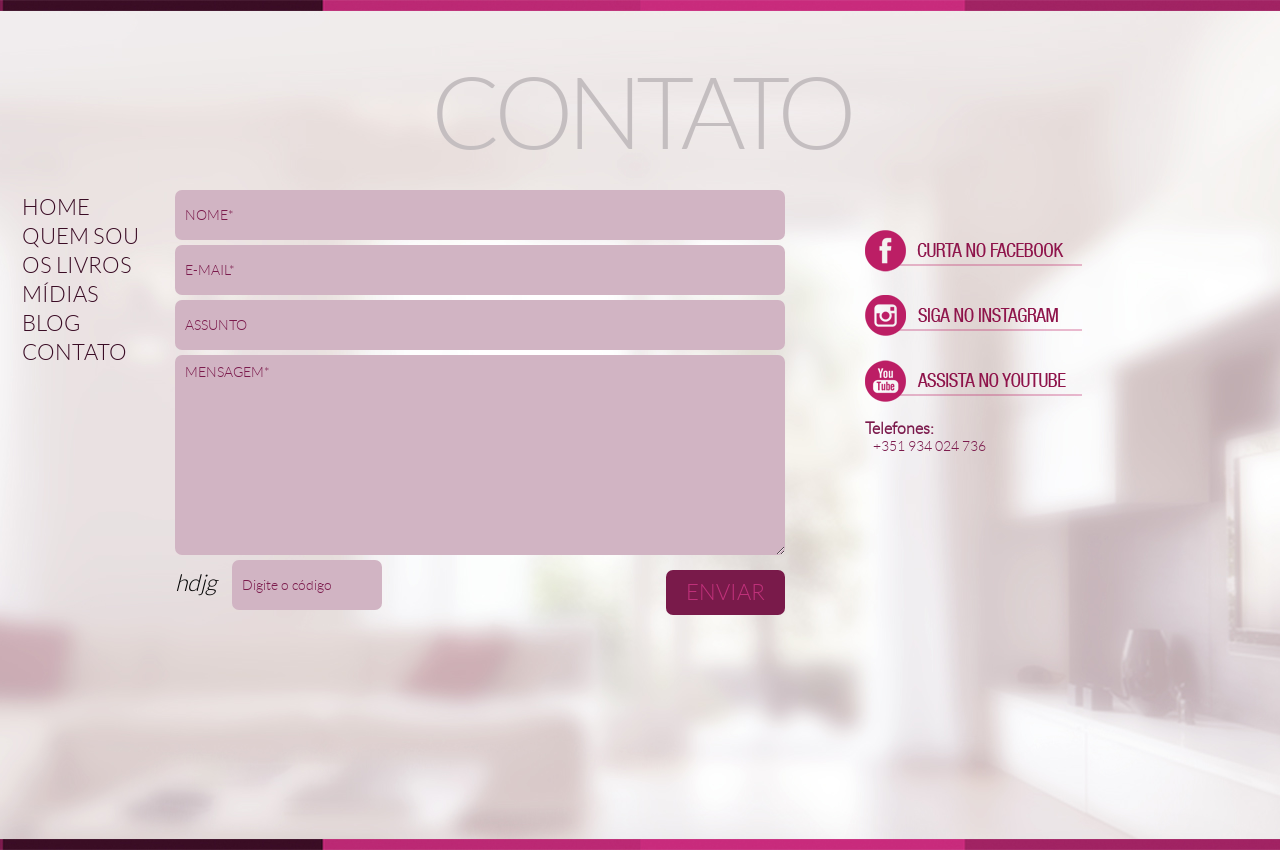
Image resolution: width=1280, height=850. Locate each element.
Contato (74, 352)
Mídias (60, 294)
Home (56, 207)
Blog (51, 323)
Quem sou (80, 236)
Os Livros (77, 265)
